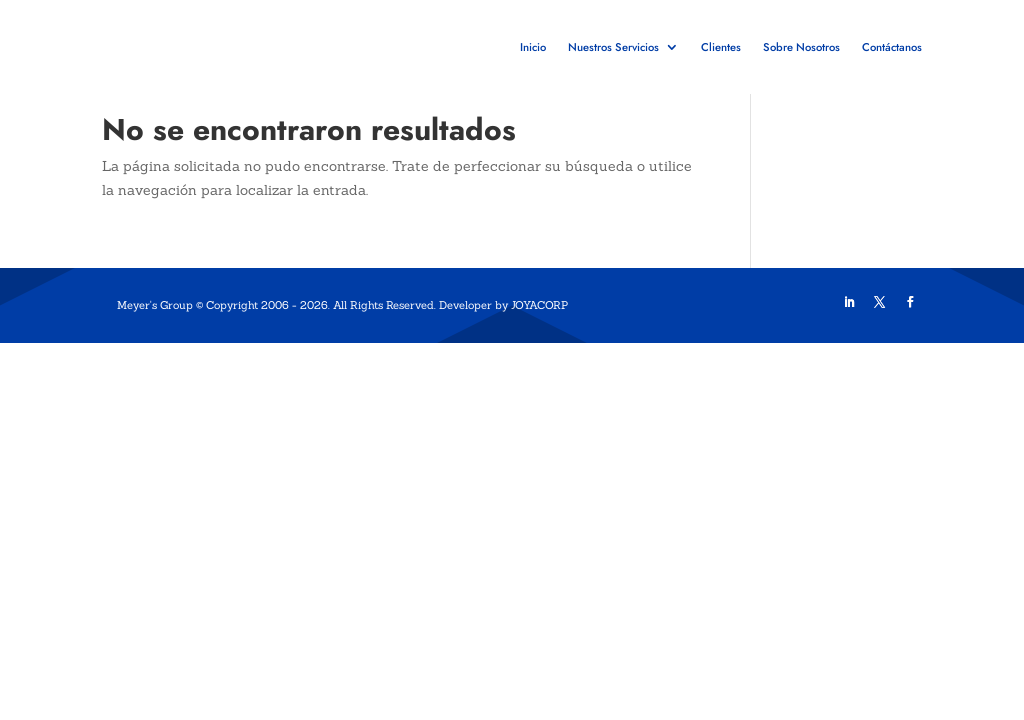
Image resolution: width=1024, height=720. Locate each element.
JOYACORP (539, 342)
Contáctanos (892, 47)
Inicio (533, 47)
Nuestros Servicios (613, 47)
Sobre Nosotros (801, 47)
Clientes (721, 47)
